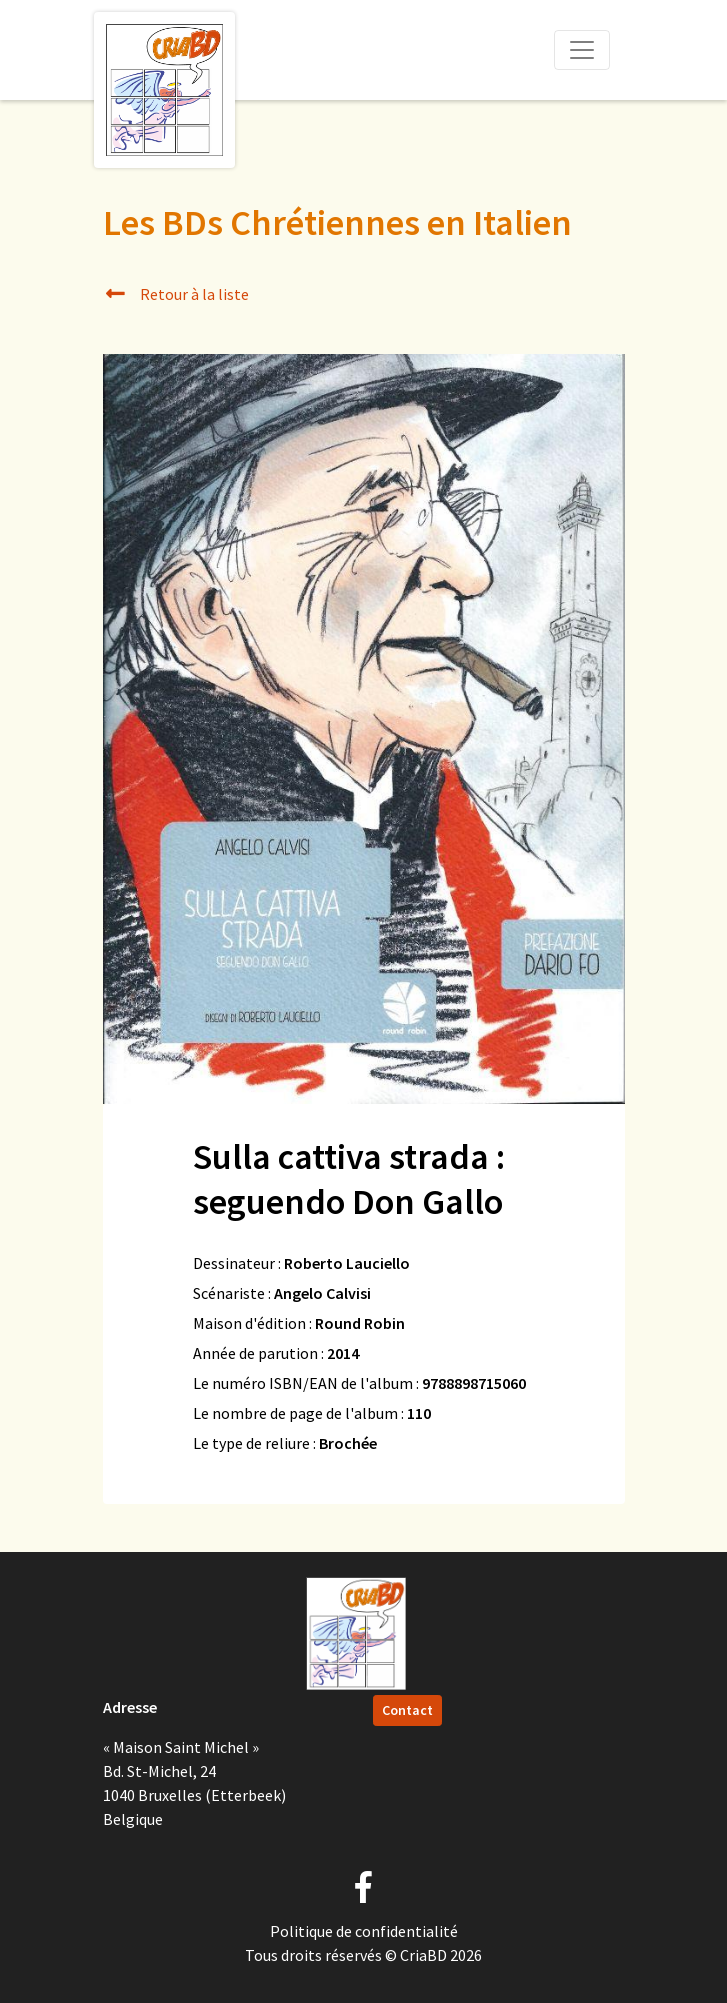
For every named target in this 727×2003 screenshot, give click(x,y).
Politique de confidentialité (364, 1931)
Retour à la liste (176, 294)
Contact (407, 1710)
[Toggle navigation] (582, 50)
